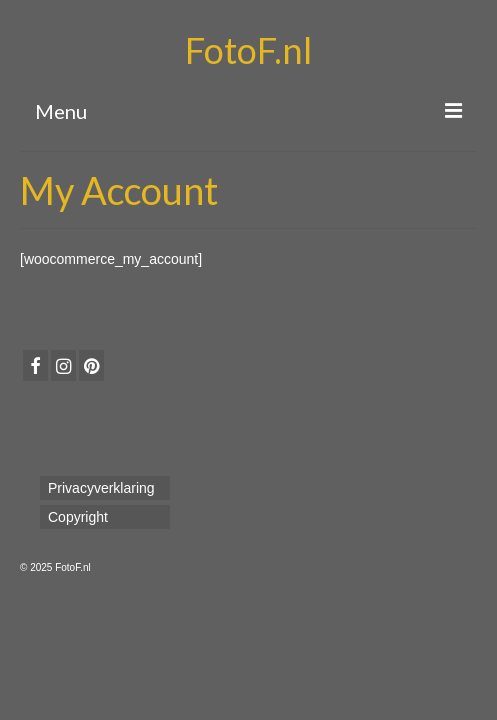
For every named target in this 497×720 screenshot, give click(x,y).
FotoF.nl (248, 50)
